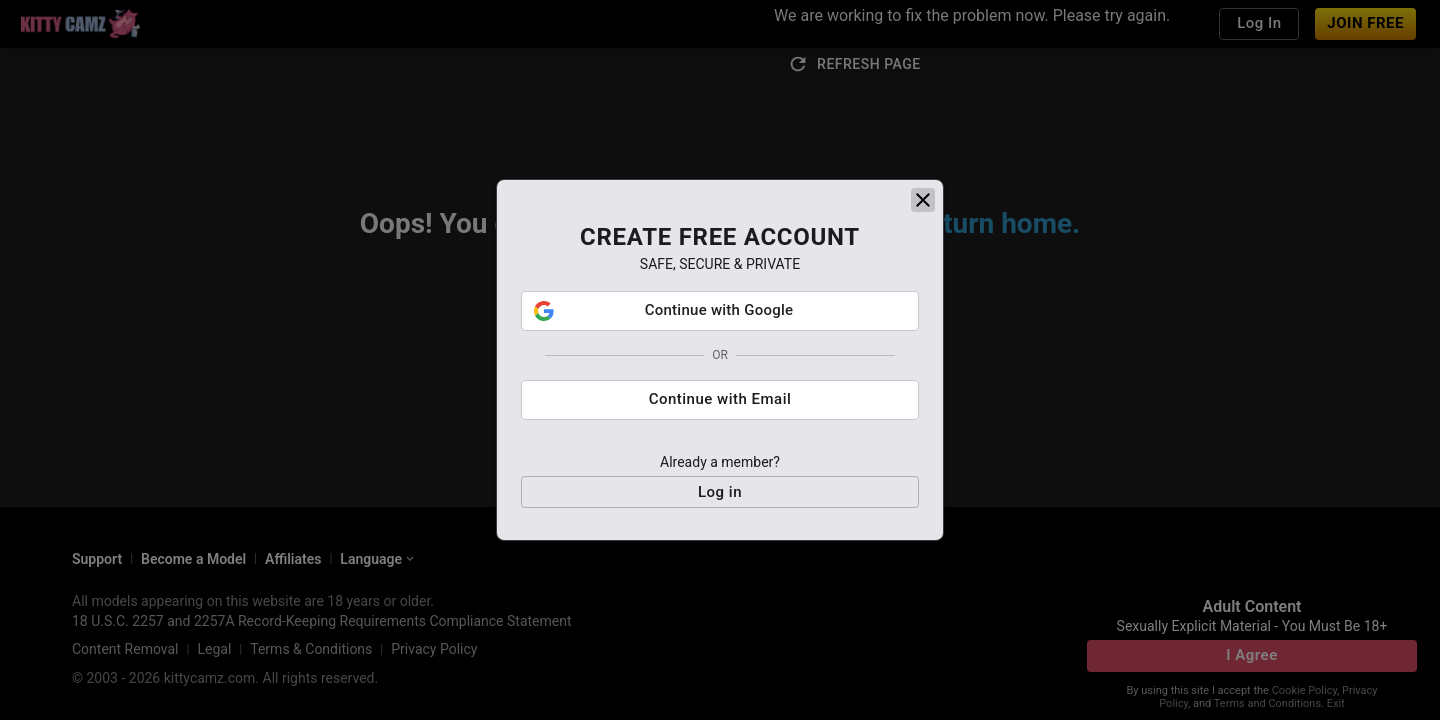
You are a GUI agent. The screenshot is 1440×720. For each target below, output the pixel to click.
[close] (923, 202)
